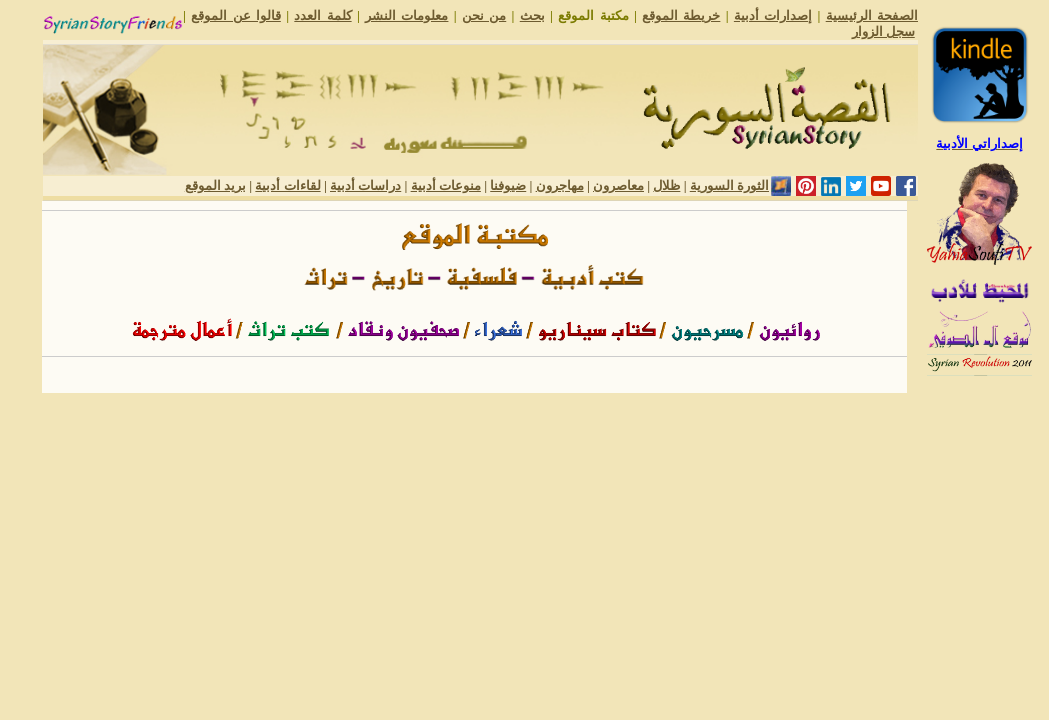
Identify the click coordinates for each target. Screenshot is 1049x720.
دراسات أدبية (365, 185)
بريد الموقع (215, 185)
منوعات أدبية (446, 185)
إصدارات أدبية (773, 15)
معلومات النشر (406, 15)
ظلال (666, 185)
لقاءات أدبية (287, 185)
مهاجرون (560, 185)
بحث (532, 15)
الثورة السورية (729, 185)
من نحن (484, 15)
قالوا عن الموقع (236, 15)
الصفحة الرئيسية (872, 15)
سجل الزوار (883, 31)
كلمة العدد (322, 15)
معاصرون (618, 185)
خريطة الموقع (681, 15)
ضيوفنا (508, 185)
